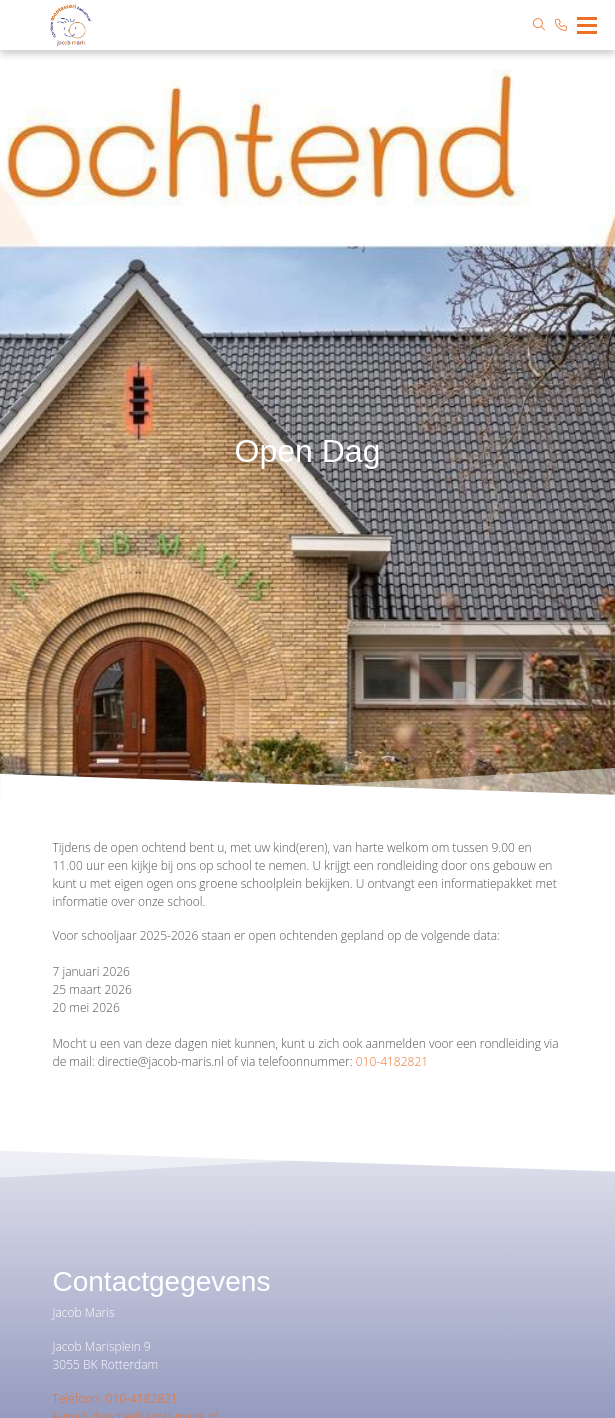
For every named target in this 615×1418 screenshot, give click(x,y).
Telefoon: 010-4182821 (115, 1398)
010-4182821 (392, 1061)
